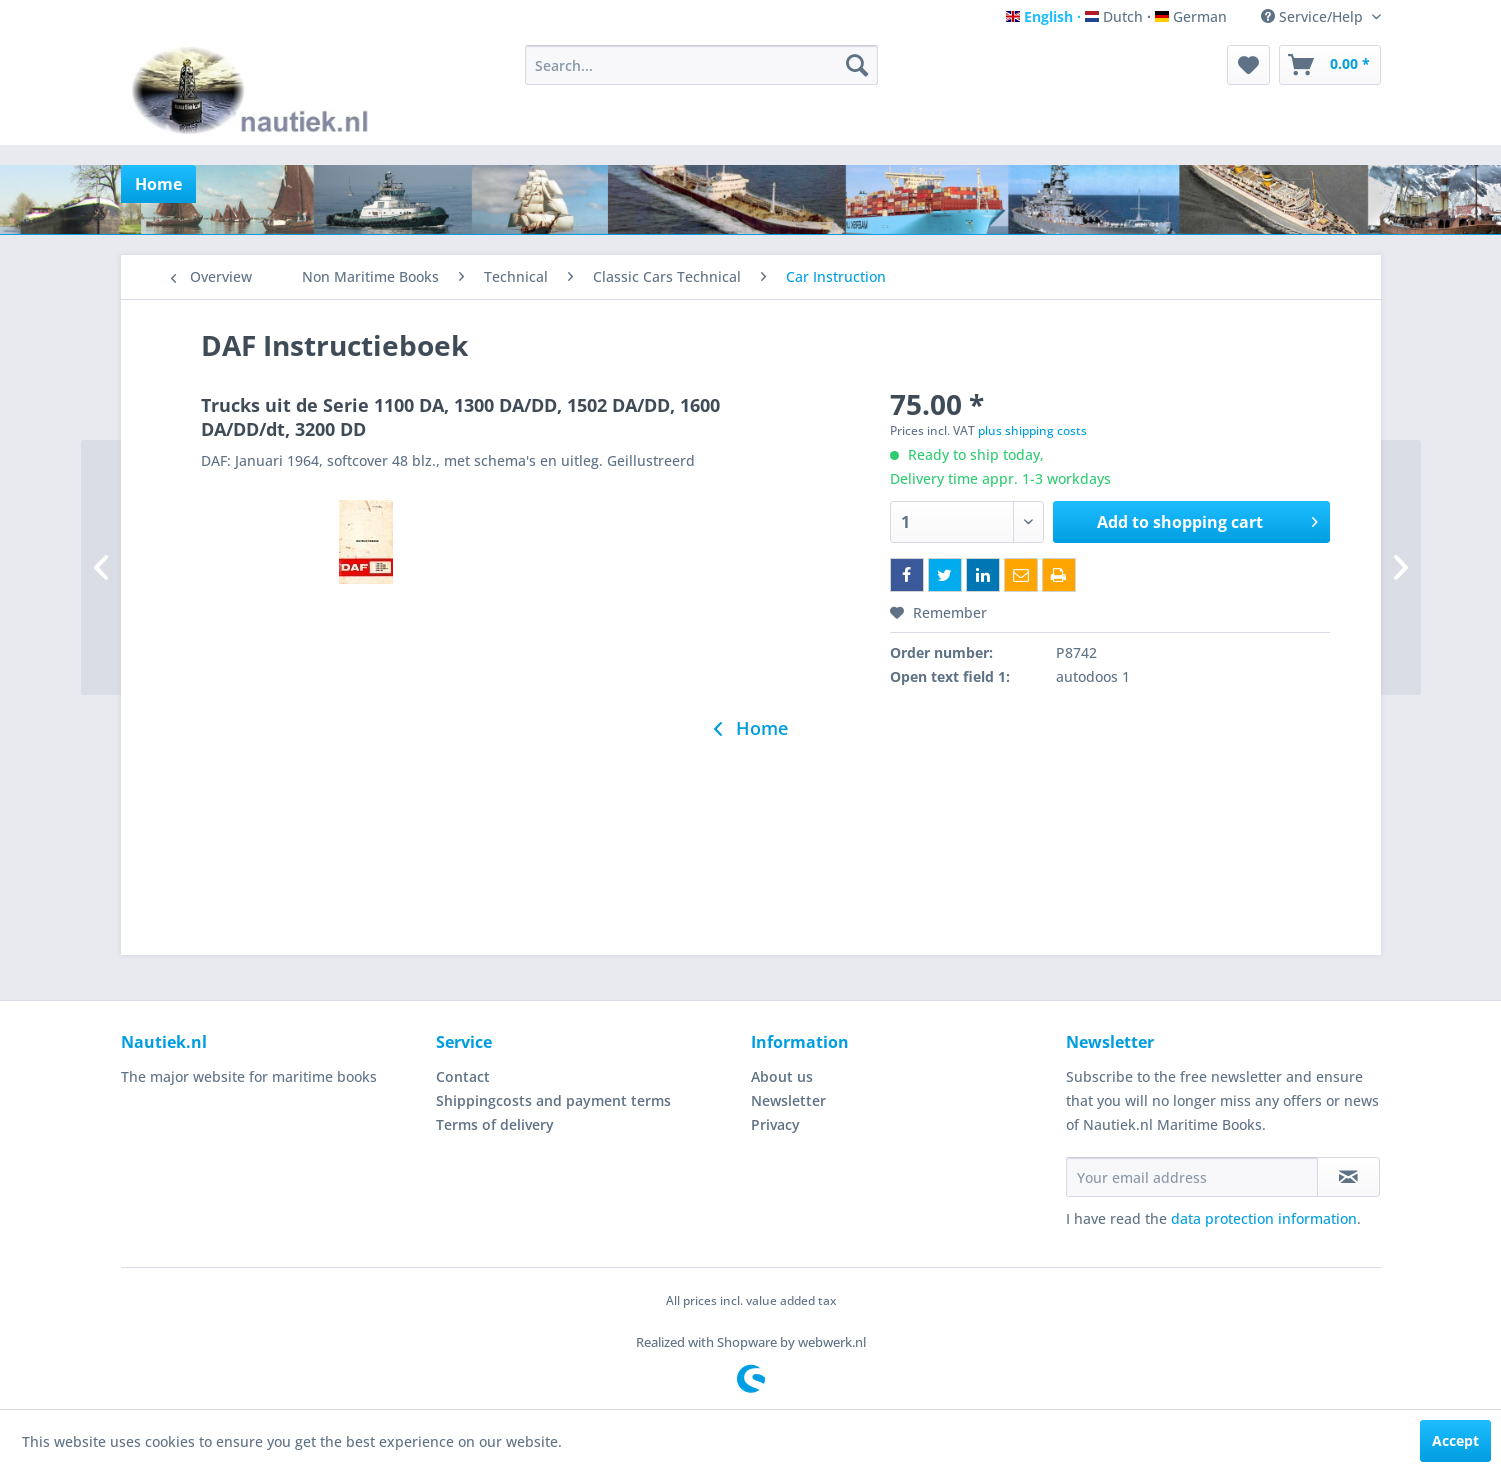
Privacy (775, 1124)
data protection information (1264, 1218)
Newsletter (788, 1100)
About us (782, 1076)
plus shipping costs (1032, 430)
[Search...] (701, 65)
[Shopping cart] (1330, 65)
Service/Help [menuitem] (1314, 16)
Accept (1455, 1440)
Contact (463, 1076)
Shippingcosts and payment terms (553, 1100)
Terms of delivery (495, 1124)
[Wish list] (1248, 65)
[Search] (857, 65)
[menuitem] (701, 65)
